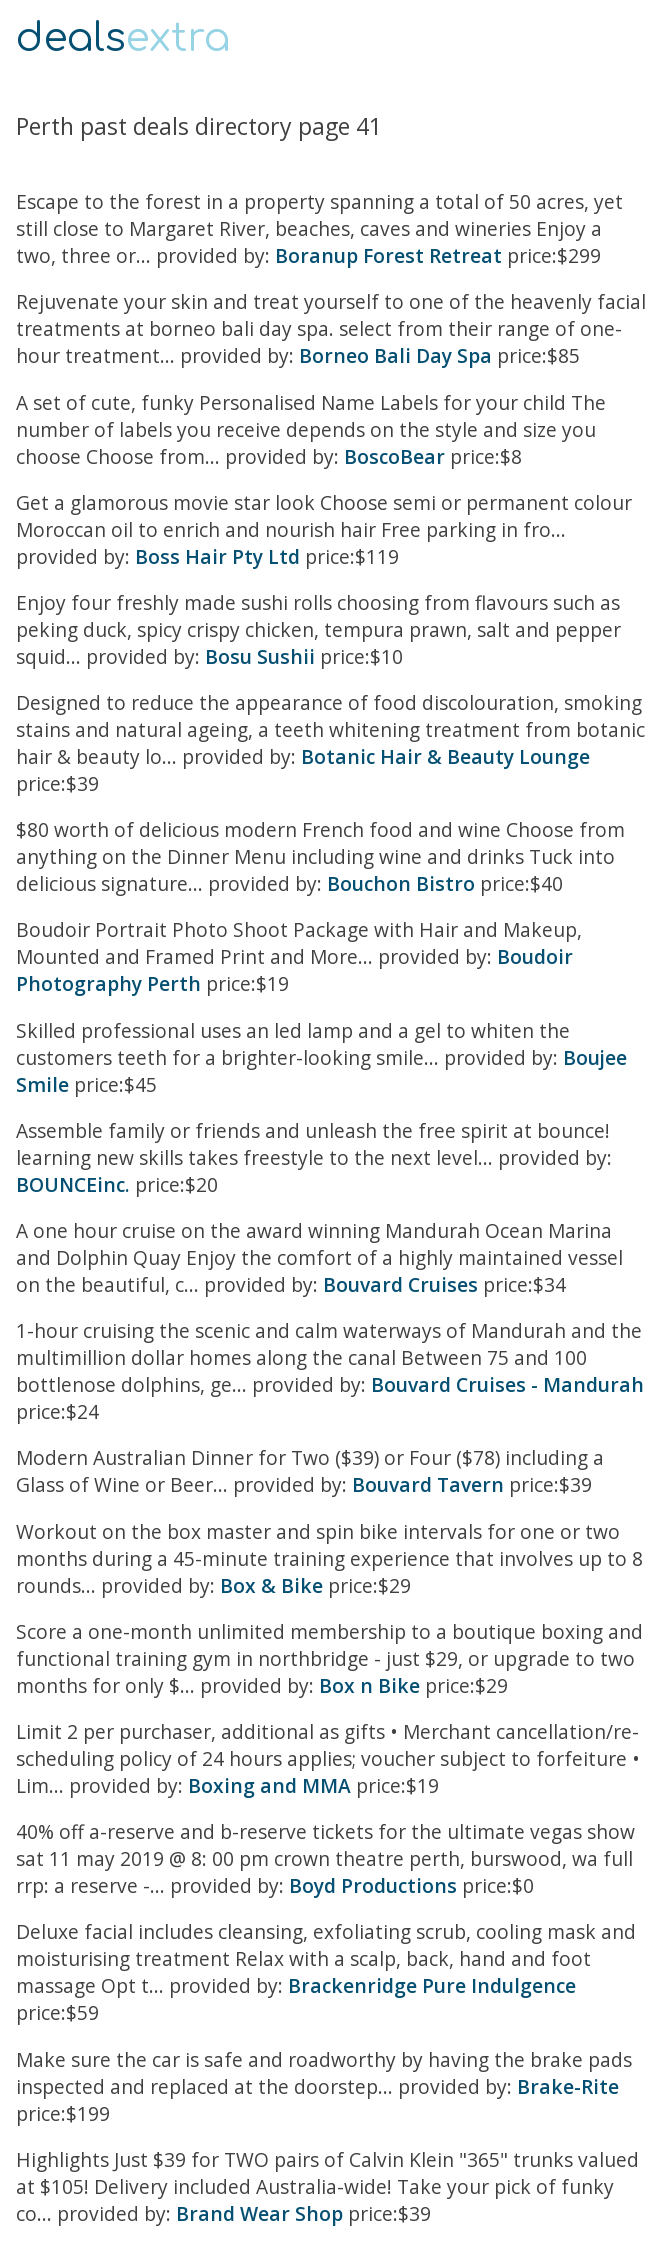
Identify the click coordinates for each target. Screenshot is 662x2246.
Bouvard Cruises (403, 1284)
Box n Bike (369, 1685)
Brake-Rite (568, 2086)
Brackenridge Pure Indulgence (432, 1985)
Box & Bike (271, 1585)
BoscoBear (394, 456)
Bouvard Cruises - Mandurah (507, 1384)
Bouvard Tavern (428, 1484)
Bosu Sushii (260, 656)
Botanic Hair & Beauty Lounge (445, 756)
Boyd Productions (373, 1885)
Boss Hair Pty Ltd (217, 556)
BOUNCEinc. (73, 1184)
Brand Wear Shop (259, 2213)
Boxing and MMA (269, 1785)
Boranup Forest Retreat (388, 255)
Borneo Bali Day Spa (395, 355)
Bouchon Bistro (401, 883)
